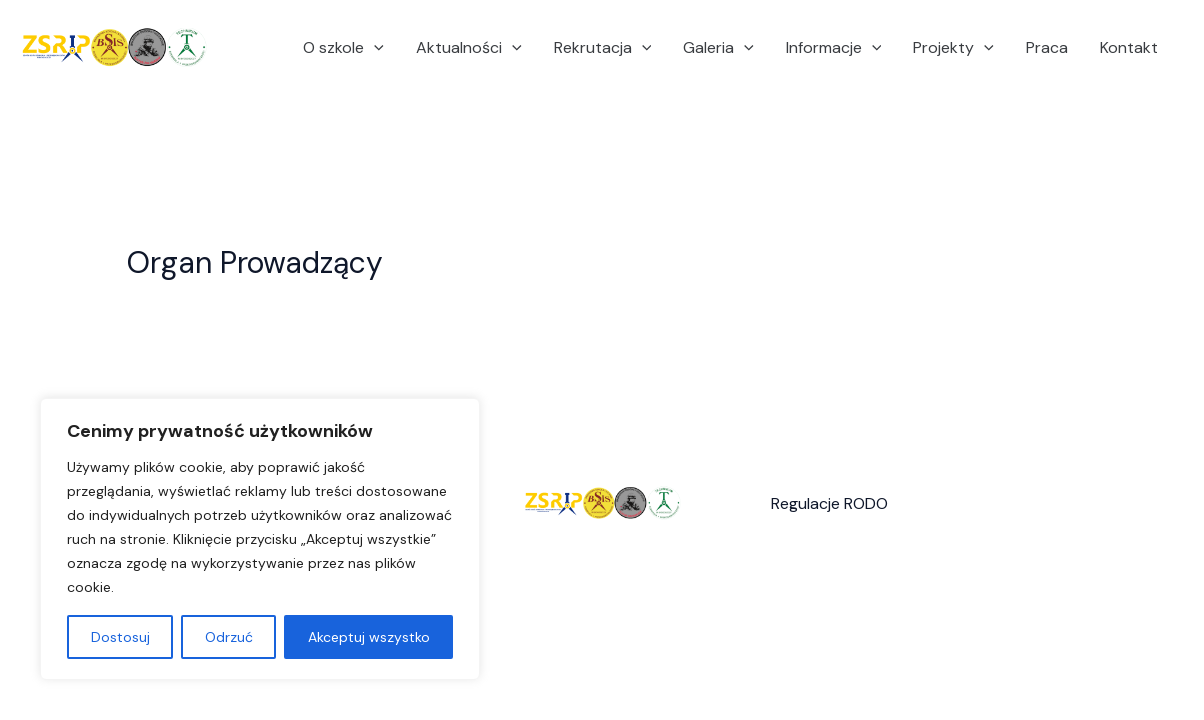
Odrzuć (229, 637)
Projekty (953, 48)
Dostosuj (120, 637)
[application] (374, 48)
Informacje (834, 48)
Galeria (718, 48)
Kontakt (1129, 47)
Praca (1047, 47)
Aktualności (469, 48)
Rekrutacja (603, 48)
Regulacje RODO (829, 503)
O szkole (343, 48)
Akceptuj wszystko (369, 637)
